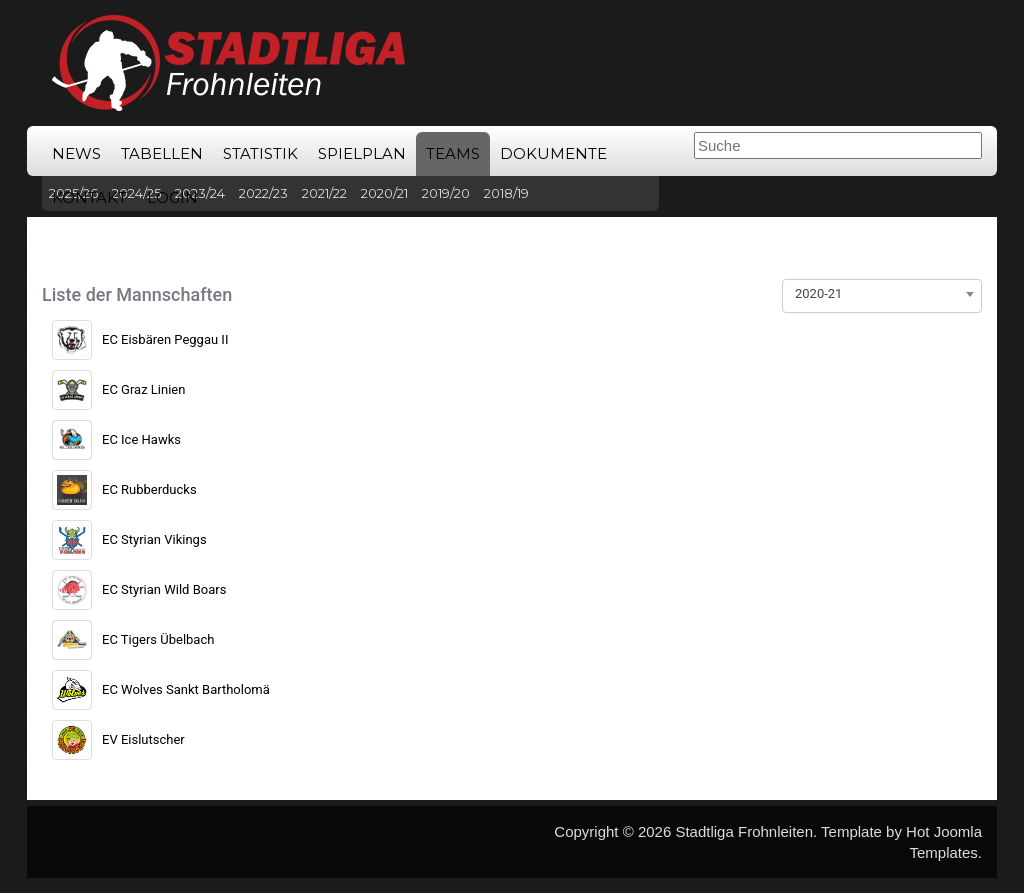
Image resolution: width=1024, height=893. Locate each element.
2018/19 (506, 193)
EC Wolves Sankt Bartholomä (186, 689)
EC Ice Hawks (141, 439)
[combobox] (882, 294)
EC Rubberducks (149, 489)
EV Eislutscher (143, 739)
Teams (453, 153)
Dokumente (553, 153)
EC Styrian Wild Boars (164, 589)
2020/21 (384, 193)
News (76, 153)
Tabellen (162, 153)
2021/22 (324, 193)
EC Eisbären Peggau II (165, 339)
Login (172, 197)
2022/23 (263, 193)
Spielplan (362, 153)
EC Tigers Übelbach (158, 639)
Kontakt (89, 197)
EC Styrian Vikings (154, 539)
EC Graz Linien (143, 389)
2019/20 (446, 193)
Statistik (260, 153)
